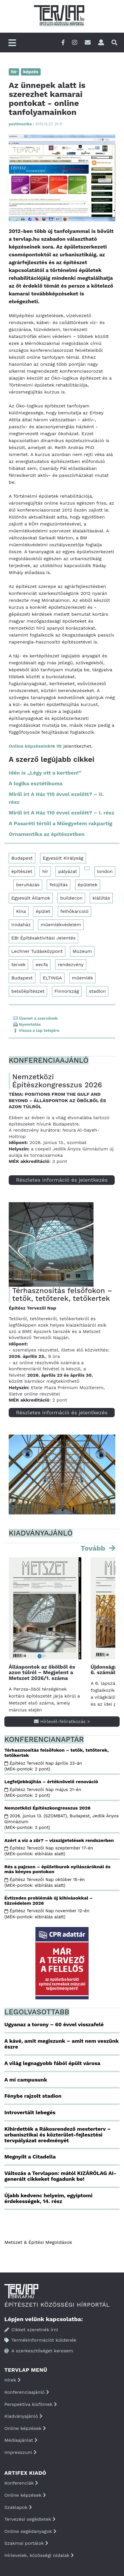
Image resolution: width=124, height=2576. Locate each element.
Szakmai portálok (26, 2543)
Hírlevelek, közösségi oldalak (39, 2555)
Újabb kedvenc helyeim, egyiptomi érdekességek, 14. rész (48, 2198)
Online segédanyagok (30, 2531)
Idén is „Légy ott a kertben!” (45, 773)
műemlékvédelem (61, 924)
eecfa (41, 964)
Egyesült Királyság (63, 858)
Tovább (93, 1548)
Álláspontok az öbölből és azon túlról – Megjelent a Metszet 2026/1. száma (42, 1672)
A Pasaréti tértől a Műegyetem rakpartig (60, 823)
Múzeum (82, 951)
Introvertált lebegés (29, 2112)
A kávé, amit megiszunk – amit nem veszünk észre (61, 2044)
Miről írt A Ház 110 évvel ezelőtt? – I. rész (61, 813)
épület (43, 911)
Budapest (22, 858)
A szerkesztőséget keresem (38, 2350)
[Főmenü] (12, 43)
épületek (88, 884)
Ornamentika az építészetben (47, 834)
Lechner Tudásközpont (37, 951)
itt (59, 746)
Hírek (12, 2380)
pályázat (67, 871)
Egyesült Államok (30, 898)
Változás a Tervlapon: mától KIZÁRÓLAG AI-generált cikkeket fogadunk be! (60, 2176)
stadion (97, 991)
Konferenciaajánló (26, 2392)
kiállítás (101, 898)
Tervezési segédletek (29, 2519)
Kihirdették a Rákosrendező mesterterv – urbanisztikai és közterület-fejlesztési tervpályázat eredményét (57, 2134)
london (105, 871)
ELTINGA (52, 978)
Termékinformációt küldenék (40, 2340)
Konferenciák (21, 2483)
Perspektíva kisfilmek (30, 2404)
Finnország (67, 991)
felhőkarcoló (74, 911)
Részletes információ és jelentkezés (61, 1180)
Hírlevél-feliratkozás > (62, 1721)
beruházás (27, 884)
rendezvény (71, 964)
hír (45, 871)
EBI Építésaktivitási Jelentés (43, 938)
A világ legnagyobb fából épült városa (52, 2063)
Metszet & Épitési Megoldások (38, 2242)
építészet (21, 871)
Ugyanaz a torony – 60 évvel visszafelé (54, 2024)
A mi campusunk (25, 2080)
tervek (18, 964)
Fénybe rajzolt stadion (33, 2096)
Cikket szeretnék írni (31, 2329)
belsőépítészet (27, 991)
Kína (21, 911)
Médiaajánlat (20, 2440)
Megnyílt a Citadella (30, 2157)
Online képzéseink (30, 746)
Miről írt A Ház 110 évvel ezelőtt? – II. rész (56, 798)
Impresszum (20, 2452)
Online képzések (25, 2428)
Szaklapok (18, 2507)
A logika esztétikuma (36, 783)
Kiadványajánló (23, 2416)
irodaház (21, 924)
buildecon (71, 898)
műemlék (82, 978)
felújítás (58, 884)
